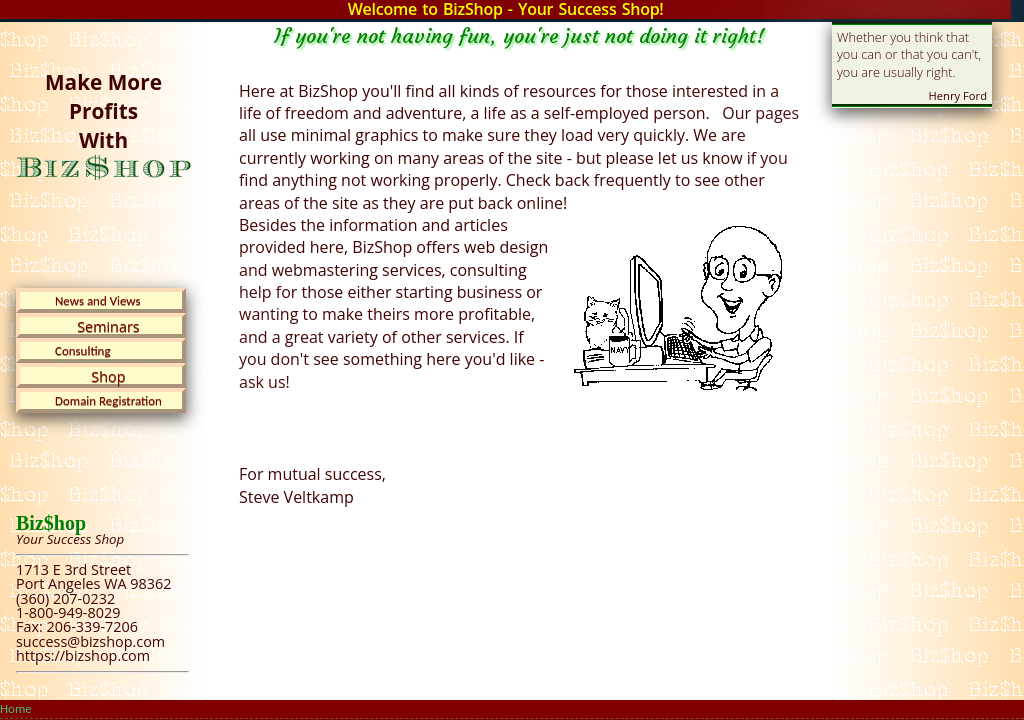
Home (16, 708)
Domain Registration (108, 400)
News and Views (98, 300)
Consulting (83, 350)
